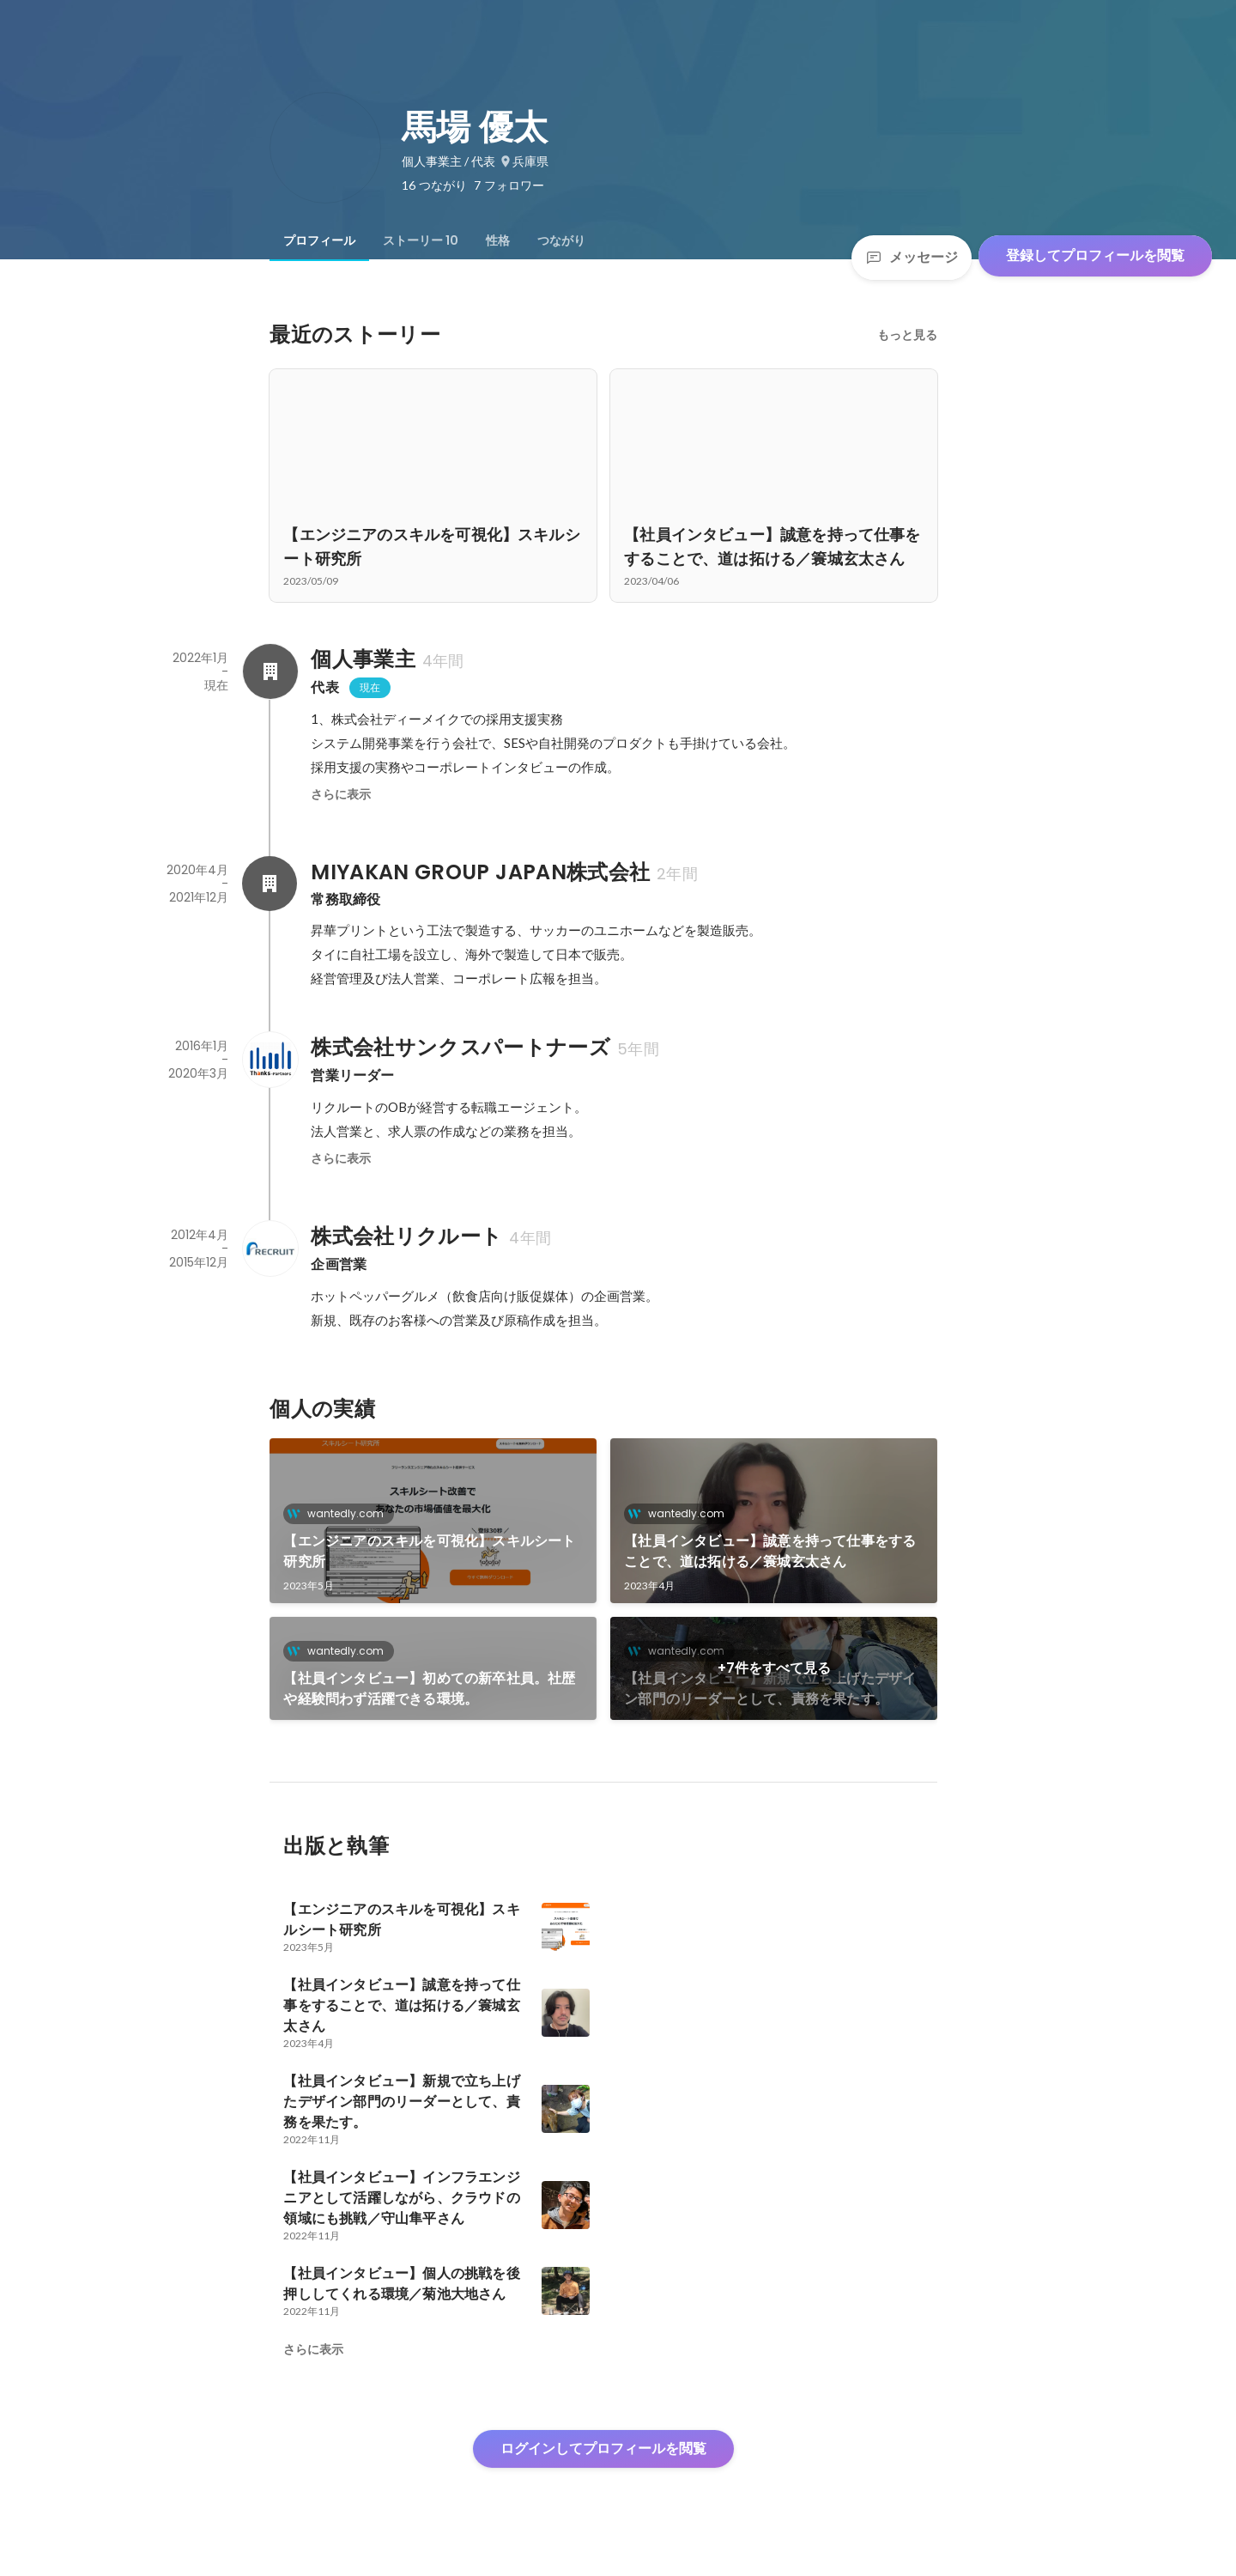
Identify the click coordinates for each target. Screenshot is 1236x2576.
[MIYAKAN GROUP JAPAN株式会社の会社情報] (269, 883)
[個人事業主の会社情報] (269, 671)
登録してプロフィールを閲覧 (1095, 255)
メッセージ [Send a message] (911, 257)
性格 (498, 240)
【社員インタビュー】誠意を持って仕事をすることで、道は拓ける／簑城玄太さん (770, 1551)
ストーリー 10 (420, 240)
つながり (561, 240)
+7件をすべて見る (774, 1668)
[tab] (319, 240)
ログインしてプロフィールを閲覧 (603, 2448)
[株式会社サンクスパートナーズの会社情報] (269, 1059)
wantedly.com (340, 1513)
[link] (433, 1520)
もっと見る (907, 334)
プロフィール (319, 240)
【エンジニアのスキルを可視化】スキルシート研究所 (429, 1551)
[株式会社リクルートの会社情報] (269, 1248)
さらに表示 (341, 794)
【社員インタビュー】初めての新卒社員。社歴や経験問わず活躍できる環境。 (429, 1688)
